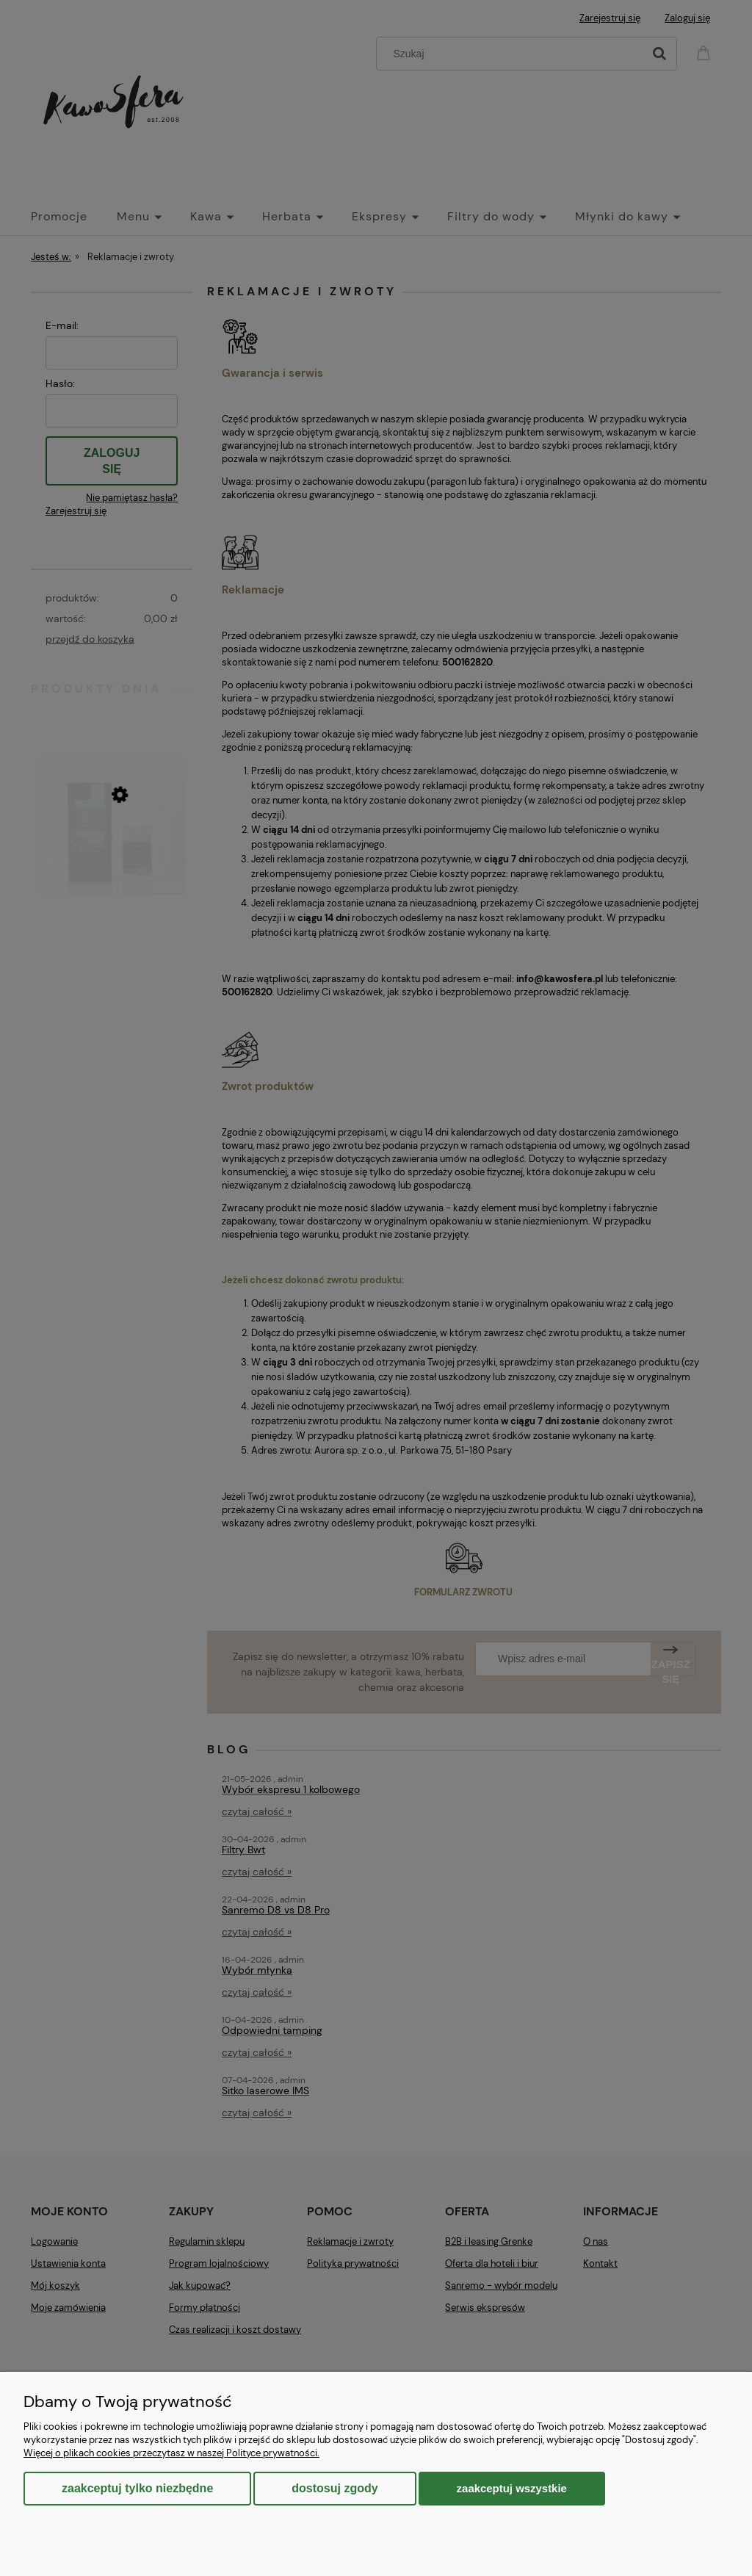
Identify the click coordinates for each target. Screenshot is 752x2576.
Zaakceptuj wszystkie (512, 2488)
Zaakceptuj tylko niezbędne (137, 2488)
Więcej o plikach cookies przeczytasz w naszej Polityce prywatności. (171, 2453)
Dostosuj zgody (334, 2488)
